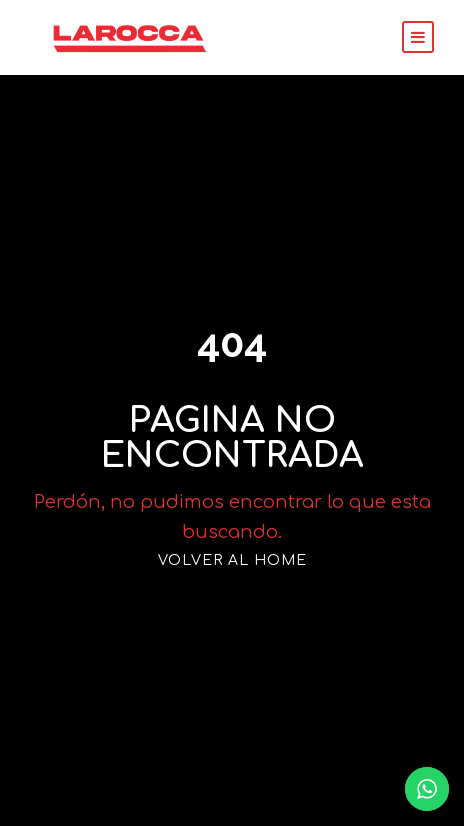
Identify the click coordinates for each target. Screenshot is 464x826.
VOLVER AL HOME (231, 545)
